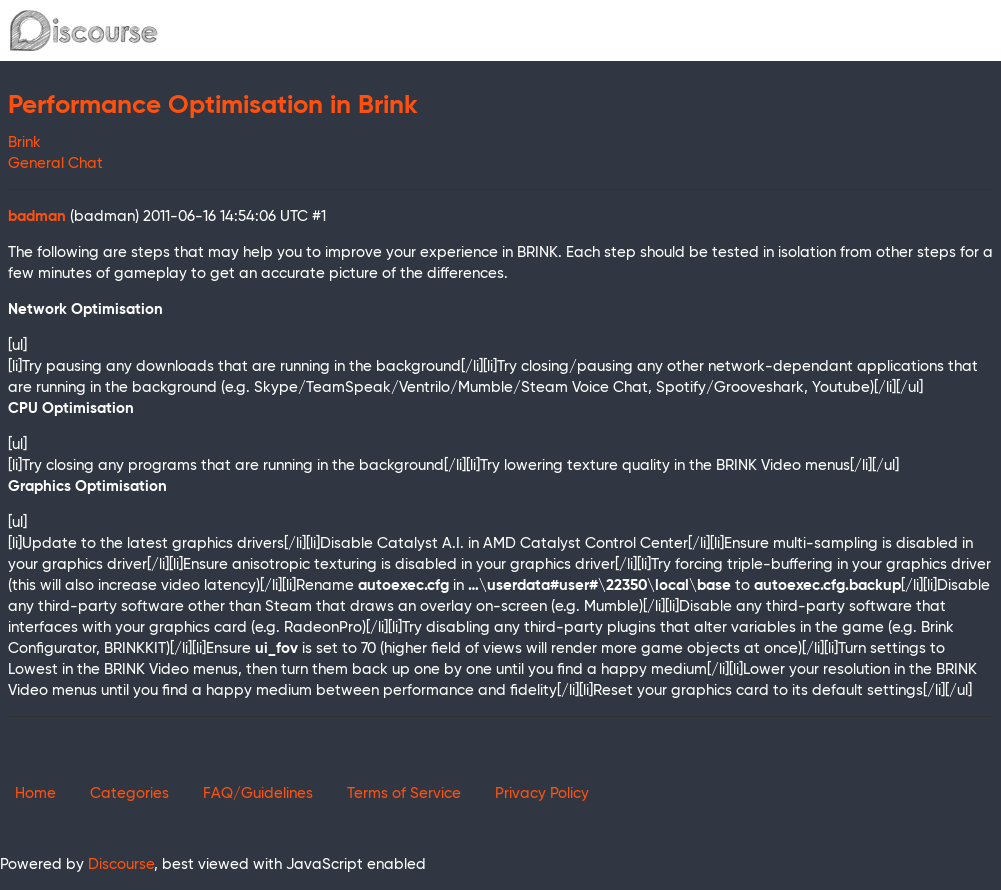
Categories (129, 793)
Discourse (121, 864)
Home (35, 793)
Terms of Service (404, 793)
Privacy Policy (542, 793)
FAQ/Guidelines (258, 793)
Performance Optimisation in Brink (213, 106)
